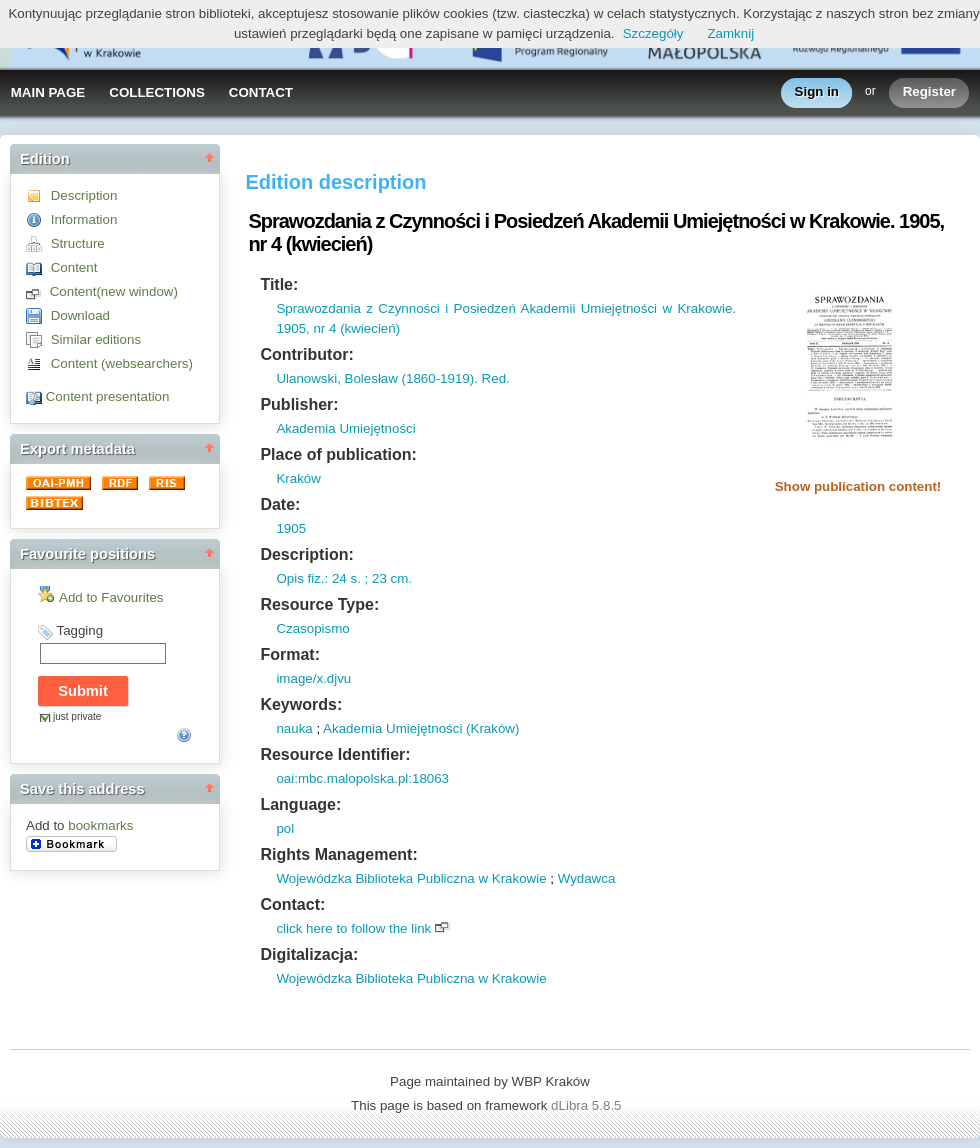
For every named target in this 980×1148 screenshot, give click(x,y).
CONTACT (261, 92)
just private (77, 716)
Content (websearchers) (122, 363)
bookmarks (100, 825)
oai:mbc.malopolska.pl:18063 (362, 778)
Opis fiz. (300, 578)
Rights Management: (338, 854)
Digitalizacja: (309, 954)
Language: (300, 804)
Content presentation (108, 396)
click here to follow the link (353, 928)
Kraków (298, 478)
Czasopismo (312, 628)
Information (84, 219)
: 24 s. (343, 578)
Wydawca (587, 878)
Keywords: (301, 704)
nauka (294, 728)
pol (285, 828)
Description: (306, 554)
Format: (290, 654)
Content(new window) (114, 291)
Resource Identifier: (335, 754)
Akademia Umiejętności (345, 428)
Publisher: (299, 404)
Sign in (817, 92)
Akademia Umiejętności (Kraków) (421, 728)
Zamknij (730, 33)
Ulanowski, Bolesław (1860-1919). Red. (392, 378)
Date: (280, 504)
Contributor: (306, 354)
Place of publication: (338, 454)
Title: (279, 284)
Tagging (79, 630)
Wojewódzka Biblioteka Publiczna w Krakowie (411, 878)
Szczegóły (653, 33)
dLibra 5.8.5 (588, 1105)
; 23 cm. (386, 578)
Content (74, 267)
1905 (291, 528)
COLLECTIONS (157, 92)
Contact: (292, 904)
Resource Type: (319, 604)
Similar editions (96, 339)
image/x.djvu (313, 678)
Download (80, 315)
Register (929, 92)
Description (84, 195)
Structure (78, 243)
